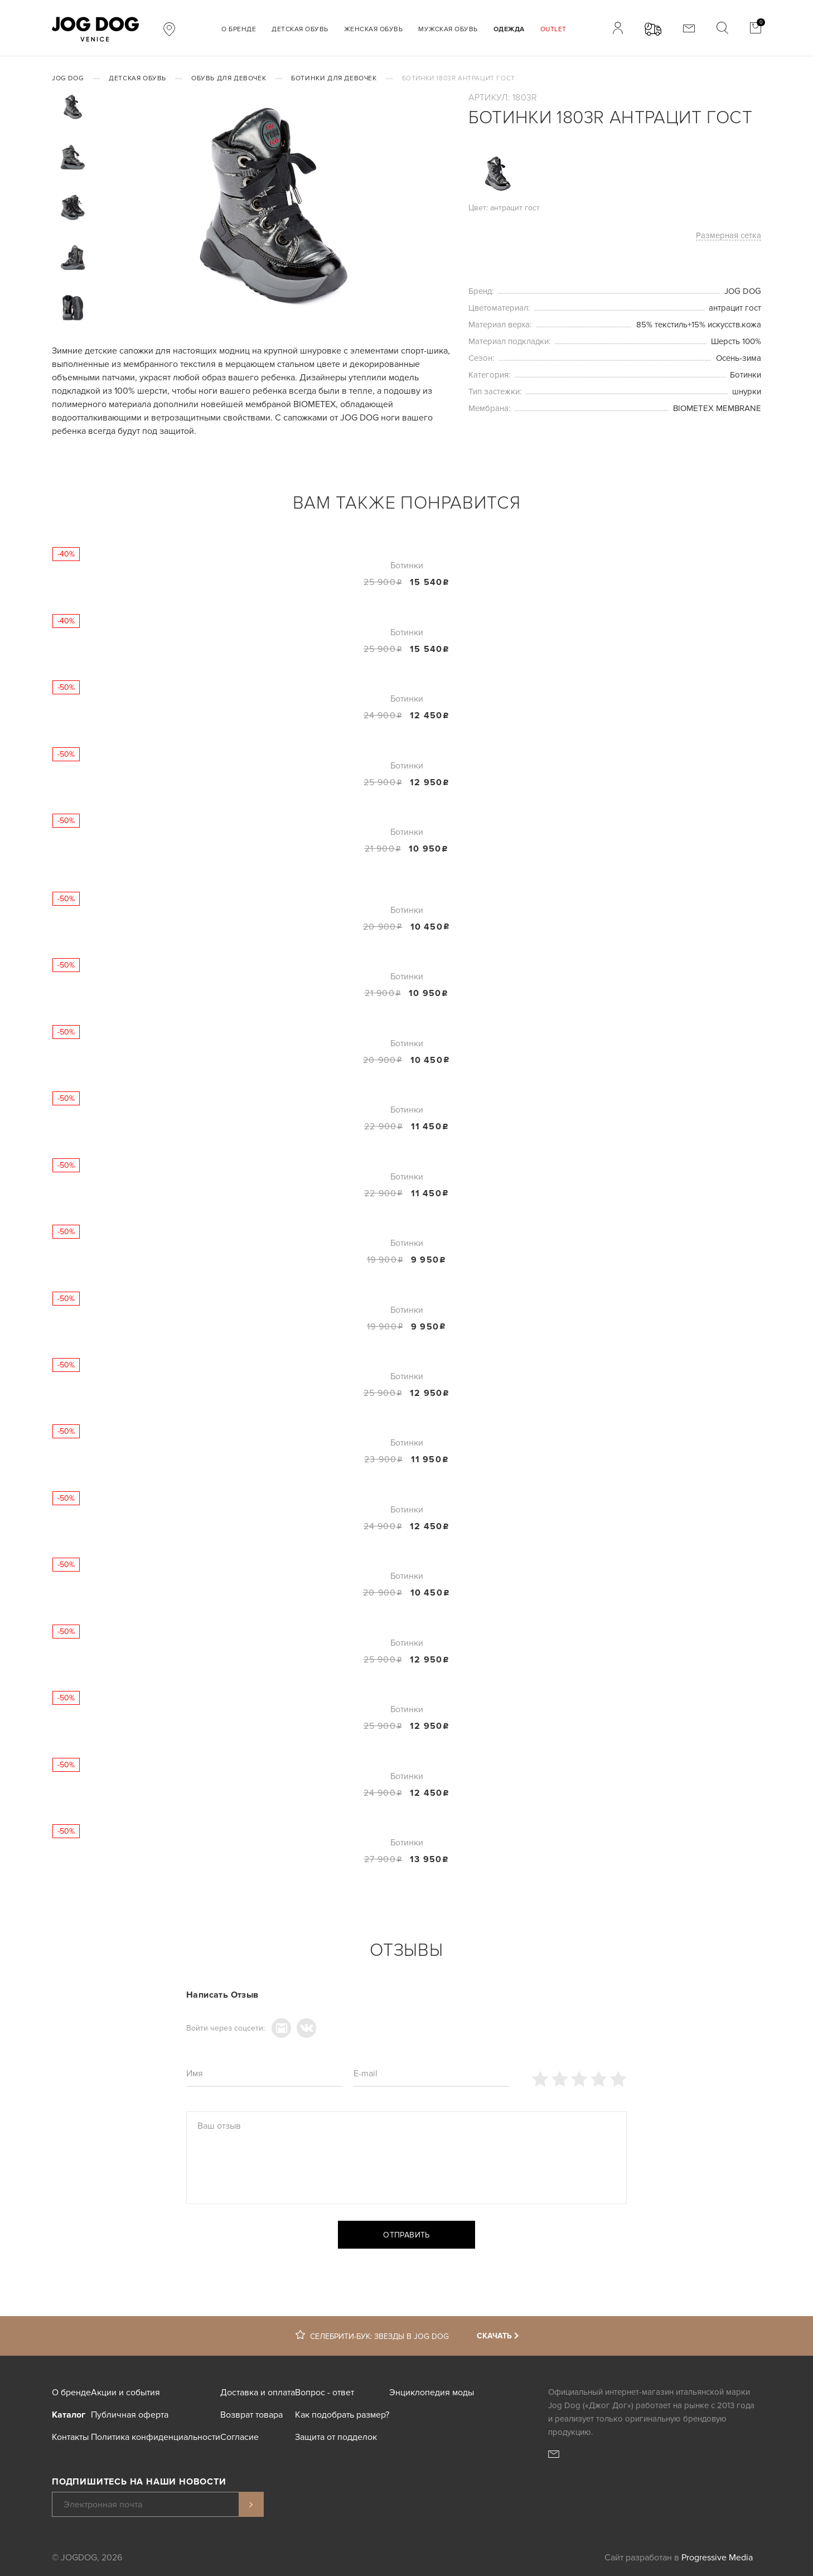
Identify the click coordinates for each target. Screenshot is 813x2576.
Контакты (70, 2437)
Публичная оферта (129, 2414)
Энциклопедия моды (431, 2392)
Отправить (406, 2235)
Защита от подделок (336, 2437)
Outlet (553, 29)
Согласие (239, 2437)
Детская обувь (300, 29)
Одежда (509, 29)
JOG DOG (68, 78)
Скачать (494, 2336)
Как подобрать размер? (342, 2414)
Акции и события (125, 2392)
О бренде (238, 29)
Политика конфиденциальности (155, 2437)
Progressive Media (717, 2557)
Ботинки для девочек (333, 78)
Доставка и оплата (257, 2392)
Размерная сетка (728, 235)
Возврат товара (251, 2414)
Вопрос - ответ (324, 2392)
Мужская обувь (448, 29)
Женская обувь (373, 29)
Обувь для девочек (228, 78)
